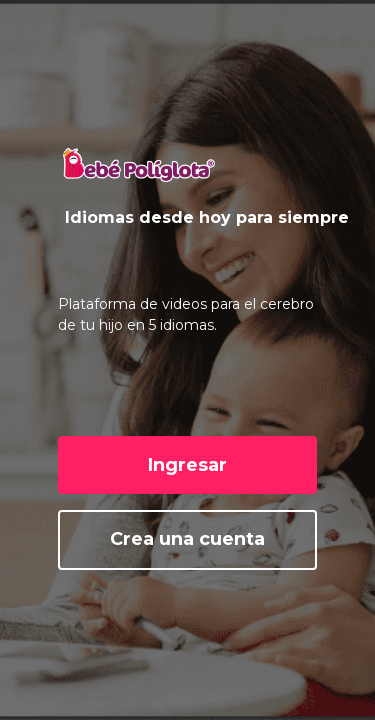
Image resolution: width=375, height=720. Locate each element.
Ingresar (187, 465)
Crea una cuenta (187, 539)
